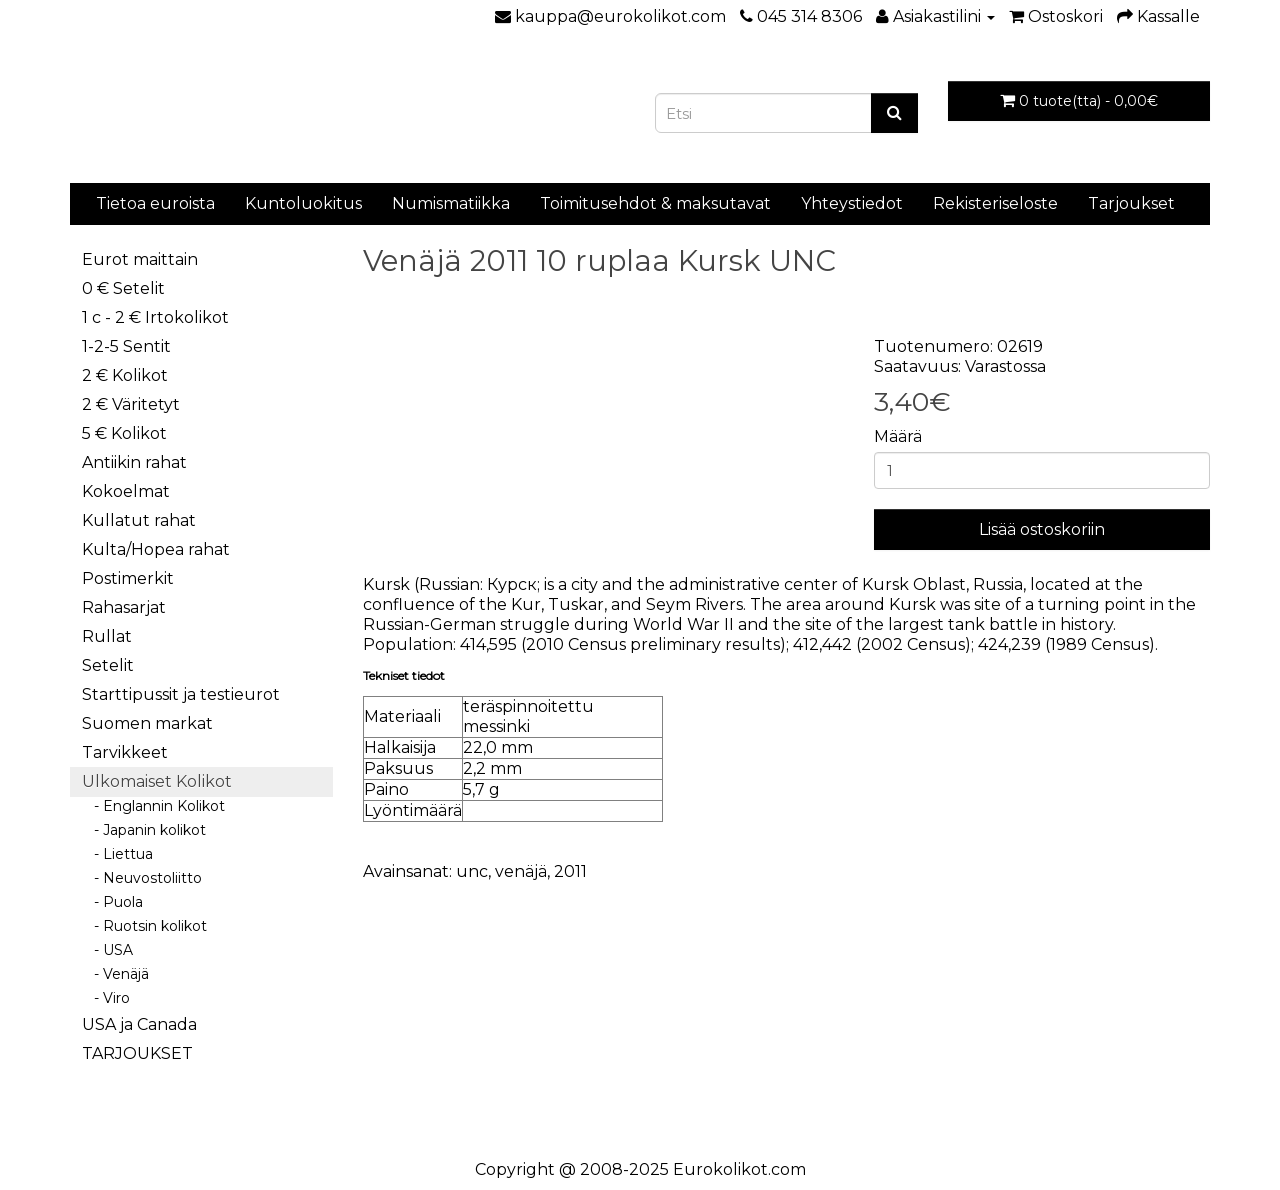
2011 (570, 871)
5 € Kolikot (124, 433)
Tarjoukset (1131, 203)
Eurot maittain (140, 259)
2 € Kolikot (125, 375)
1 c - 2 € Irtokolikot (155, 317)
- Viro (106, 998)
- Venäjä (115, 974)
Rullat (107, 636)
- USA (107, 950)
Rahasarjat (124, 607)
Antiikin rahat (134, 462)
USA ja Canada (139, 1024)
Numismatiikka (451, 203)
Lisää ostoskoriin (1042, 529)
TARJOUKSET (137, 1053)
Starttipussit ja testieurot (181, 694)
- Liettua (117, 854)
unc (472, 871)
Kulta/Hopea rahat (156, 549)
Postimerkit (128, 578)
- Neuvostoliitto (142, 878)
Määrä (898, 436)
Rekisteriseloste (995, 203)
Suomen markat (147, 723)
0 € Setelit (123, 288)
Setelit (108, 665)
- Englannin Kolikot (153, 806)
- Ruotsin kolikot (144, 926)
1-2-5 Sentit (126, 346)
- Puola (112, 902)
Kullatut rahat (139, 520)
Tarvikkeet (125, 752)
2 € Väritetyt (131, 404)
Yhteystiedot (852, 203)
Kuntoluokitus (303, 203)
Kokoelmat (126, 491)
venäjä (521, 871)
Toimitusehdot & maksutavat (655, 203)
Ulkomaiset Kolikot (157, 781)
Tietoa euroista (155, 203)
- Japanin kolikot (144, 830)
